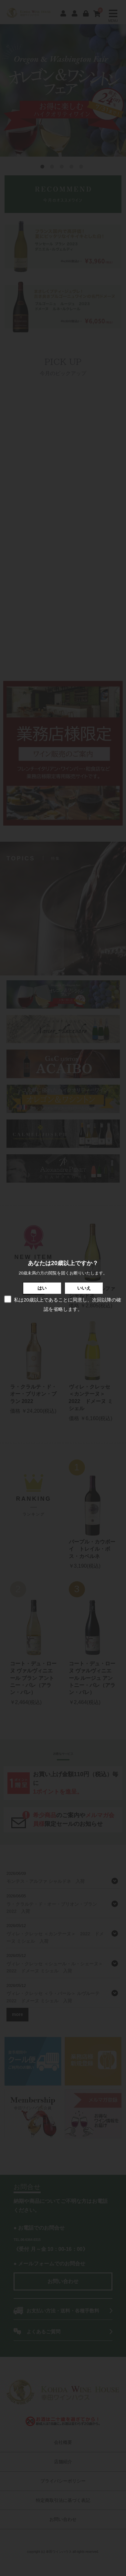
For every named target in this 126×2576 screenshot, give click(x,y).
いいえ (84, 1288)
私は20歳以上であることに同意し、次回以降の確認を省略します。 (62, 1304)
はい (42, 1288)
